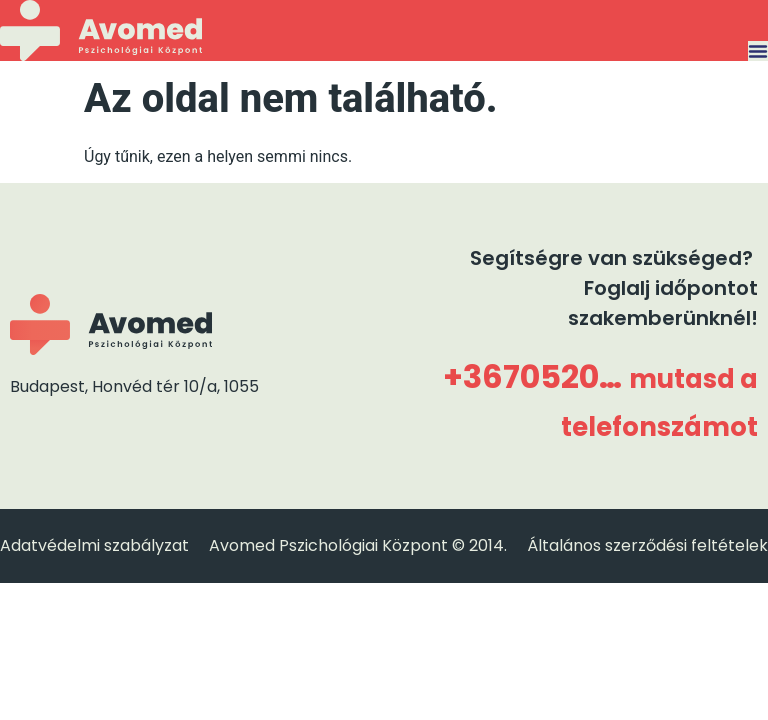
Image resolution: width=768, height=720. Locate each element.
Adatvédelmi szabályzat (94, 545)
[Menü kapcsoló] (758, 51)
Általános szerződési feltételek (647, 545)
